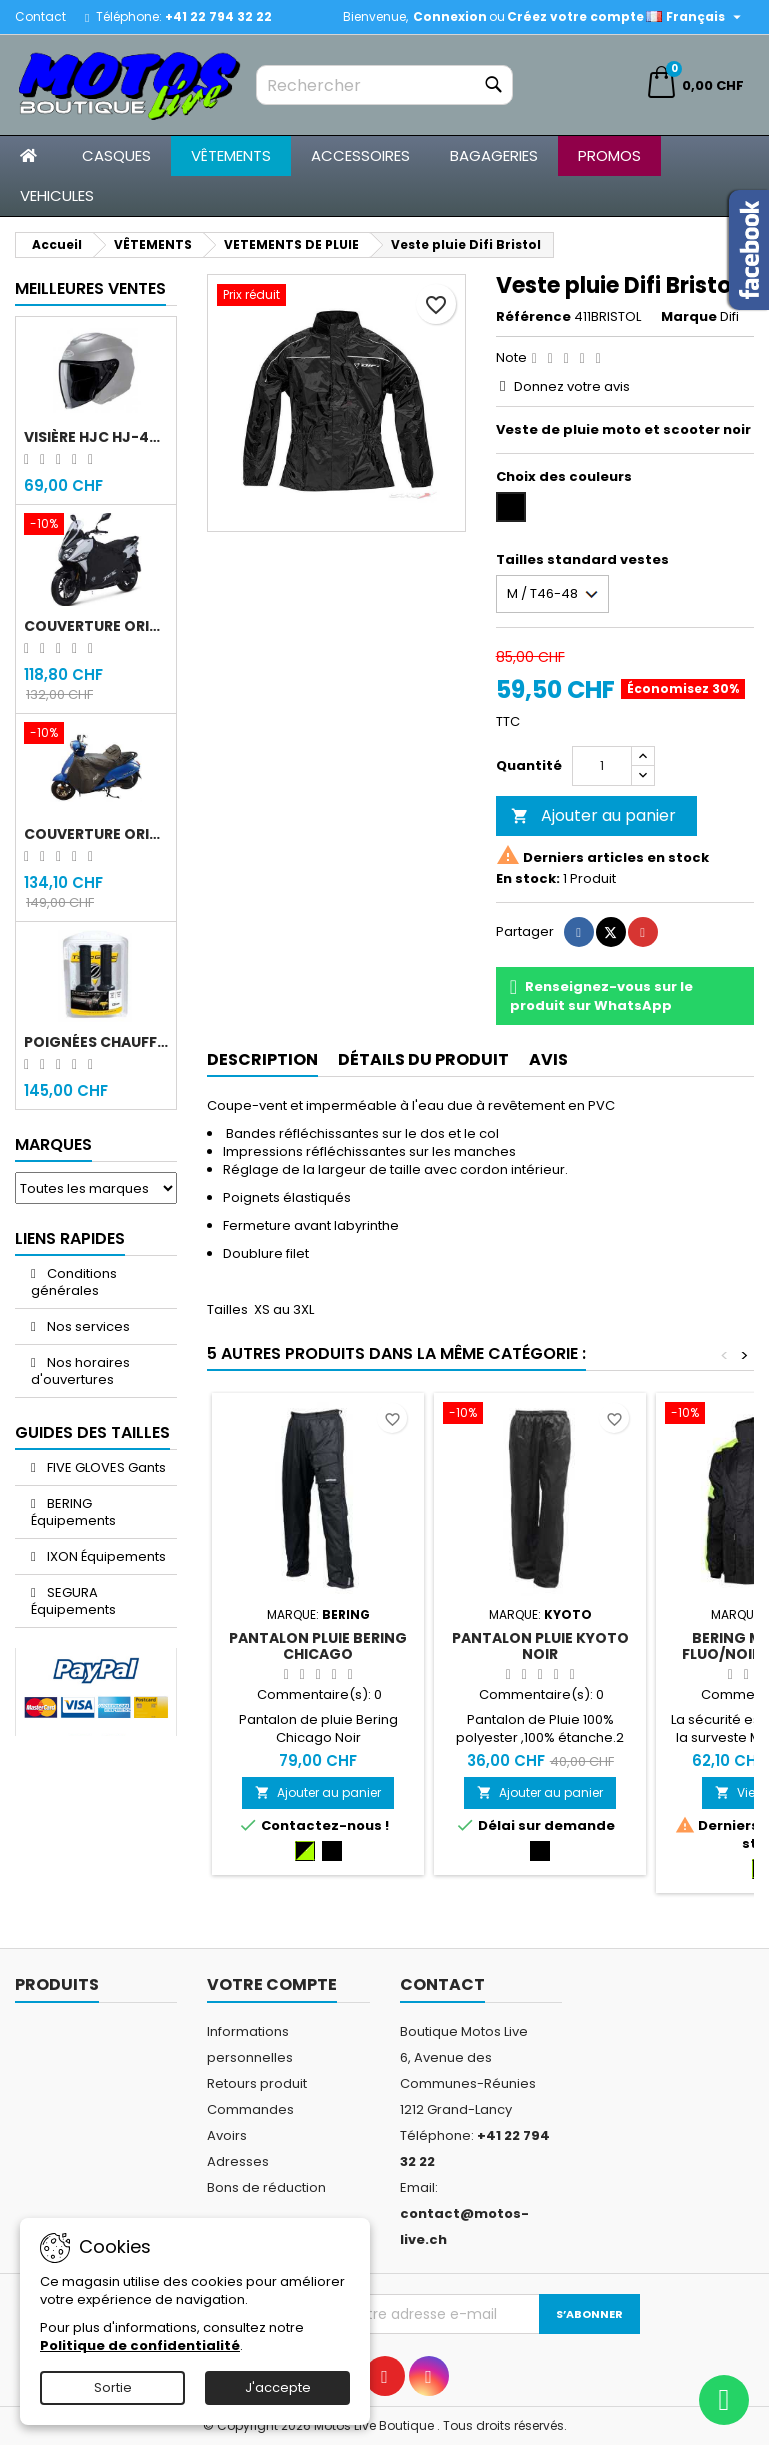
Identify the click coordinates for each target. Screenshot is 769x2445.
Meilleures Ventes (90, 288)
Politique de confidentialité (140, 2345)
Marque (689, 317)
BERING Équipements (73, 1512)
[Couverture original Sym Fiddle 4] (96, 735)
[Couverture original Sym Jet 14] (96, 526)
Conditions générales (74, 1282)
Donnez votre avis (572, 386)
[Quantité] (602, 766)
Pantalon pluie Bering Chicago (318, 1646)
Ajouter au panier (593, 815)
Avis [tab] (548, 1059)
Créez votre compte (575, 16)
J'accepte (278, 2387)
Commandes (250, 2109)
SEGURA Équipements (73, 1601)
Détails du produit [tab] (423, 1059)
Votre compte (272, 1984)
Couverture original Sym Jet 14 (96, 626)
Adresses (238, 2161)
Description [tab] (262, 1059)
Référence (533, 317)
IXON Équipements (105, 1556)
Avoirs (227, 2135)
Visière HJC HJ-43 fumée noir (96, 437)
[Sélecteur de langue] (696, 17)
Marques (53, 1144)
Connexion (450, 16)
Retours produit (257, 2083)
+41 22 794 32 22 (218, 16)
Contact (40, 16)
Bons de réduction (266, 2187)
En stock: (528, 879)
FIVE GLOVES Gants (105, 1467)
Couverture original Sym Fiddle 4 (96, 834)
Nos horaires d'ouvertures (80, 1371)
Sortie (113, 2387)
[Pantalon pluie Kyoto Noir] (540, 1415)
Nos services (87, 1326)
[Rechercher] (384, 85)
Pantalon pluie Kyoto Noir (540, 1646)
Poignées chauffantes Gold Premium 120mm (96, 1042)
